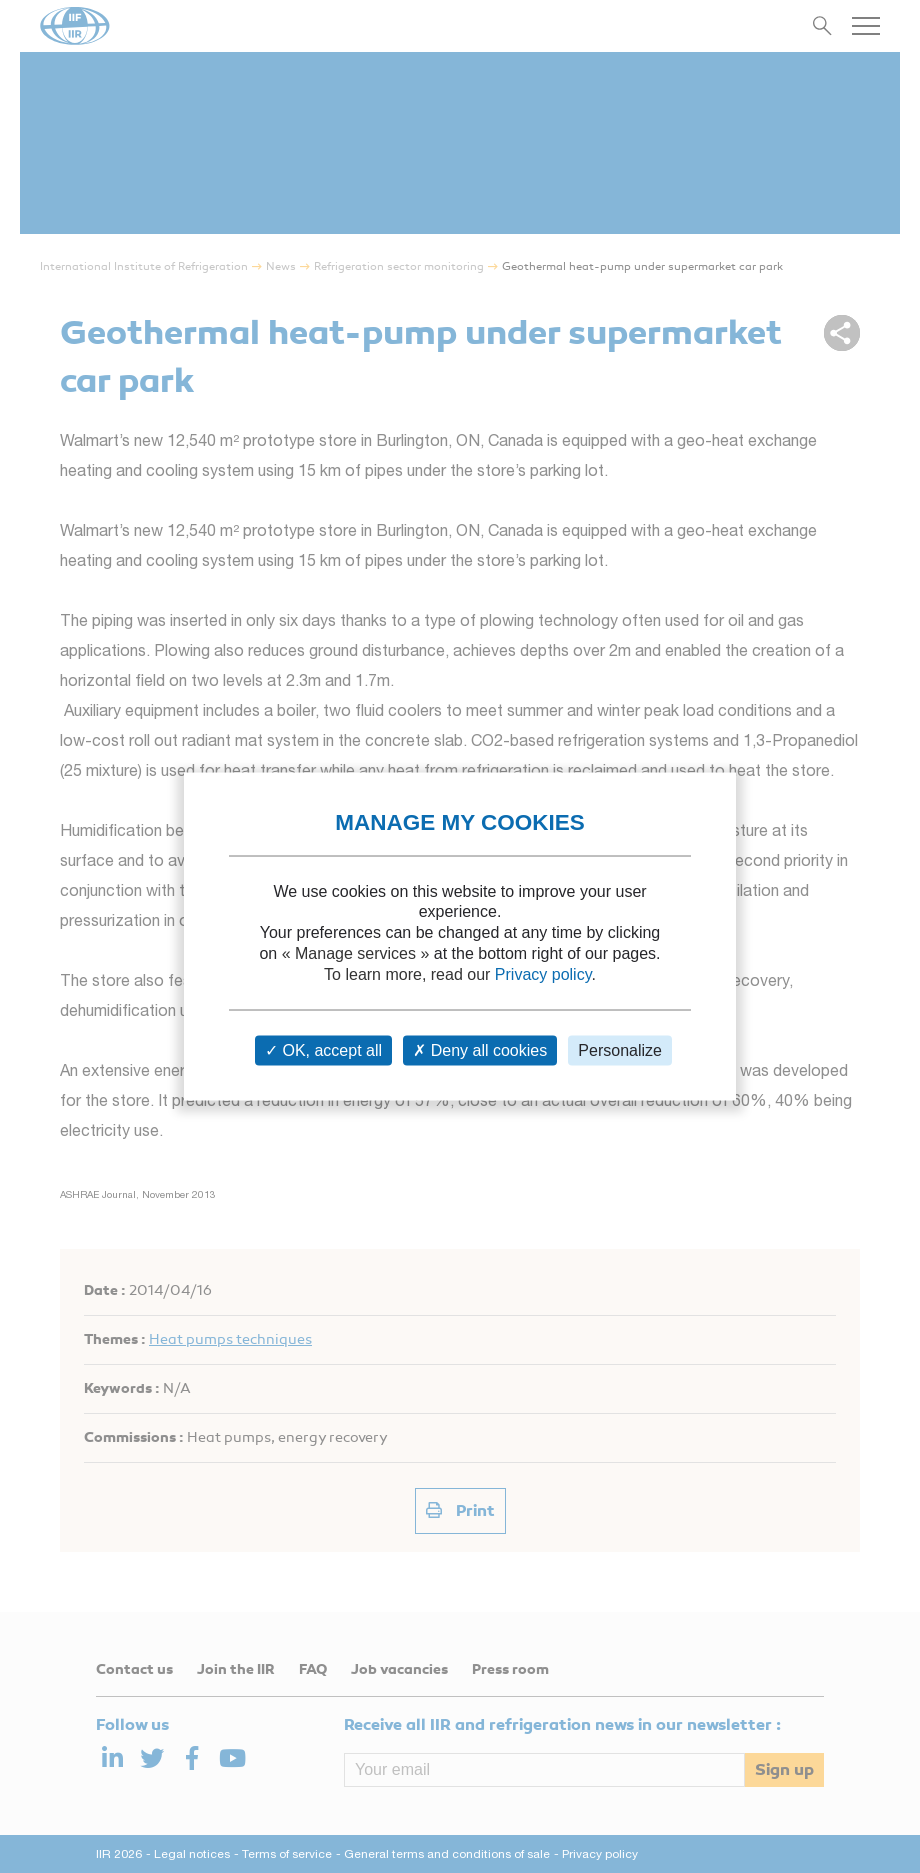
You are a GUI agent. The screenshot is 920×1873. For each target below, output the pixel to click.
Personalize (620, 1050)
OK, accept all (323, 1050)
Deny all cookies (480, 1050)
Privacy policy (543, 973)
